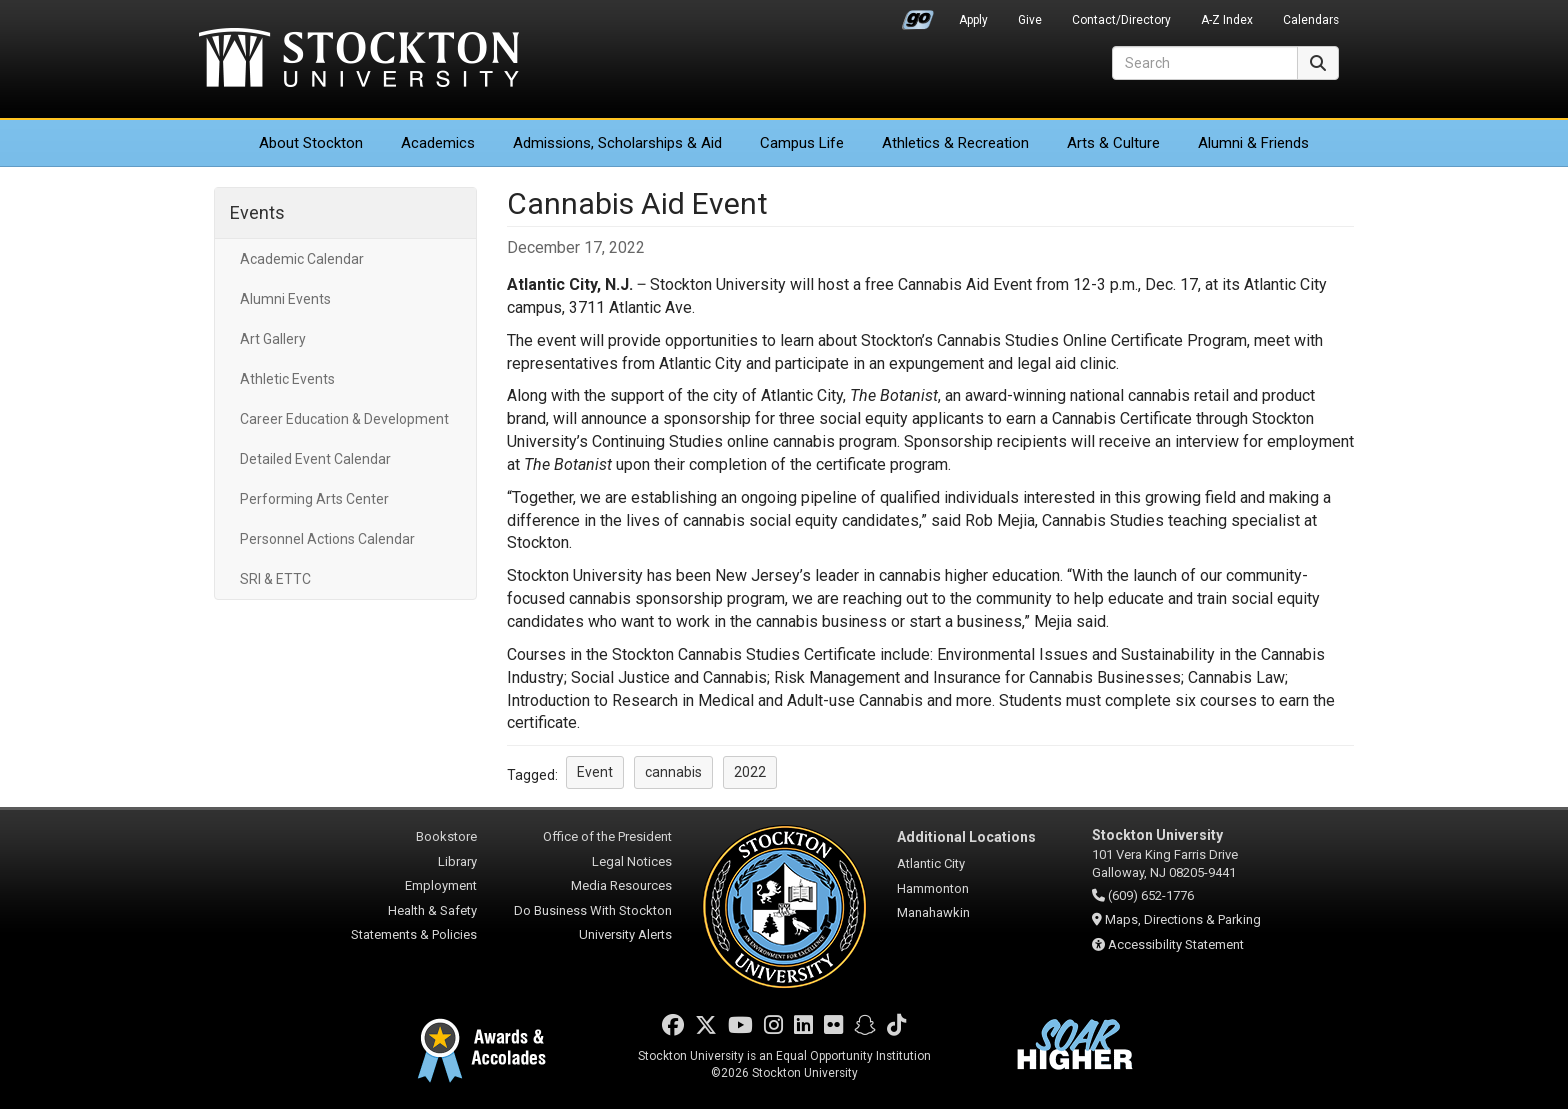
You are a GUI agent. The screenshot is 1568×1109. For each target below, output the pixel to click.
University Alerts (625, 934)
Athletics (955, 143)
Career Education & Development (344, 419)
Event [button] (595, 772)
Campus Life (802, 143)
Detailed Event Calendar (315, 459)
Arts (1113, 143)
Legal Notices (632, 861)
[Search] (1205, 63)
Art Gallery (273, 339)
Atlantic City (931, 863)
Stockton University (359, 60)
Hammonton (933, 888)
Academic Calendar (302, 259)
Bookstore (446, 836)
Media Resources (621, 885)
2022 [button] (750, 772)
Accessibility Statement (1176, 944)
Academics (438, 143)
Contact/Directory (1121, 20)
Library (457, 861)
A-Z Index (1227, 20)
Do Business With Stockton (593, 910)
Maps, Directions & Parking (1183, 919)
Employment (441, 885)
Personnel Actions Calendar (327, 539)
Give (1030, 20)
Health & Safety (432, 910)
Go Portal (918, 15)
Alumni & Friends (1253, 143)
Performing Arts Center (314, 499)
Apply (973, 20)
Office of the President (607, 836)
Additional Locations (966, 837)
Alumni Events (285, 299)
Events (257, 212)
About (311, 143)
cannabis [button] (673, 772)
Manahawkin (933, 912)
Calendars (1311, 20)
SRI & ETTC (275, 579)
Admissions (617, 143)
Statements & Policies (414, 934)
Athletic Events (287, 379)
